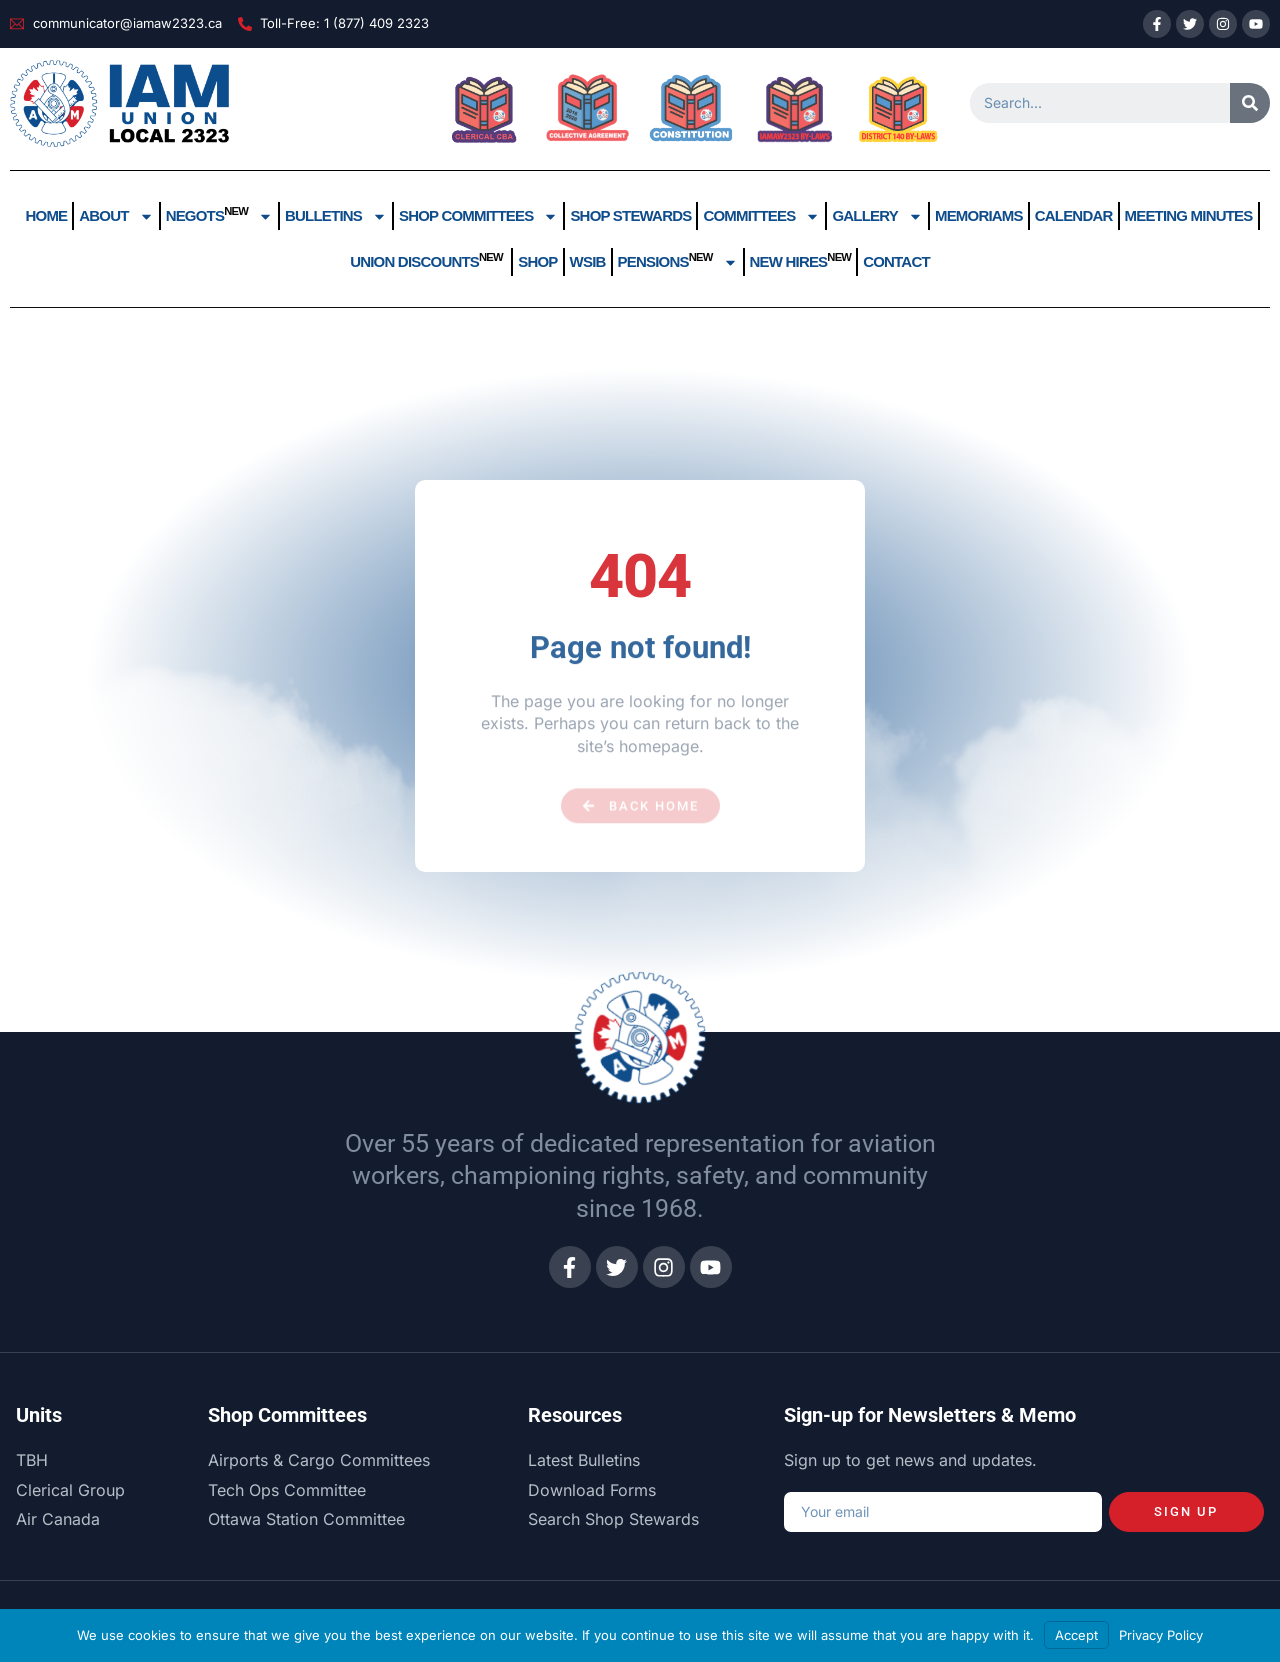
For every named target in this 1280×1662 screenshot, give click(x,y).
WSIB (588, 261)
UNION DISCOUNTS (428, 261)
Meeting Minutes (1189, 215)
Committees (761, 216)
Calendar (1074, 215)
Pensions (678, 262)
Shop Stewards (630, 215)
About (116, 216)
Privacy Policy (1161, 1635)
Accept (1076, 1635)
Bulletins (336, 216)
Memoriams (979, 215)
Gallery (877, 216)
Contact (896, 261)
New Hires (801, 261)
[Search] (1250, 103)
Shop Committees (478, 216)
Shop (537, 261)
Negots (219, 216)
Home (46, 215)
